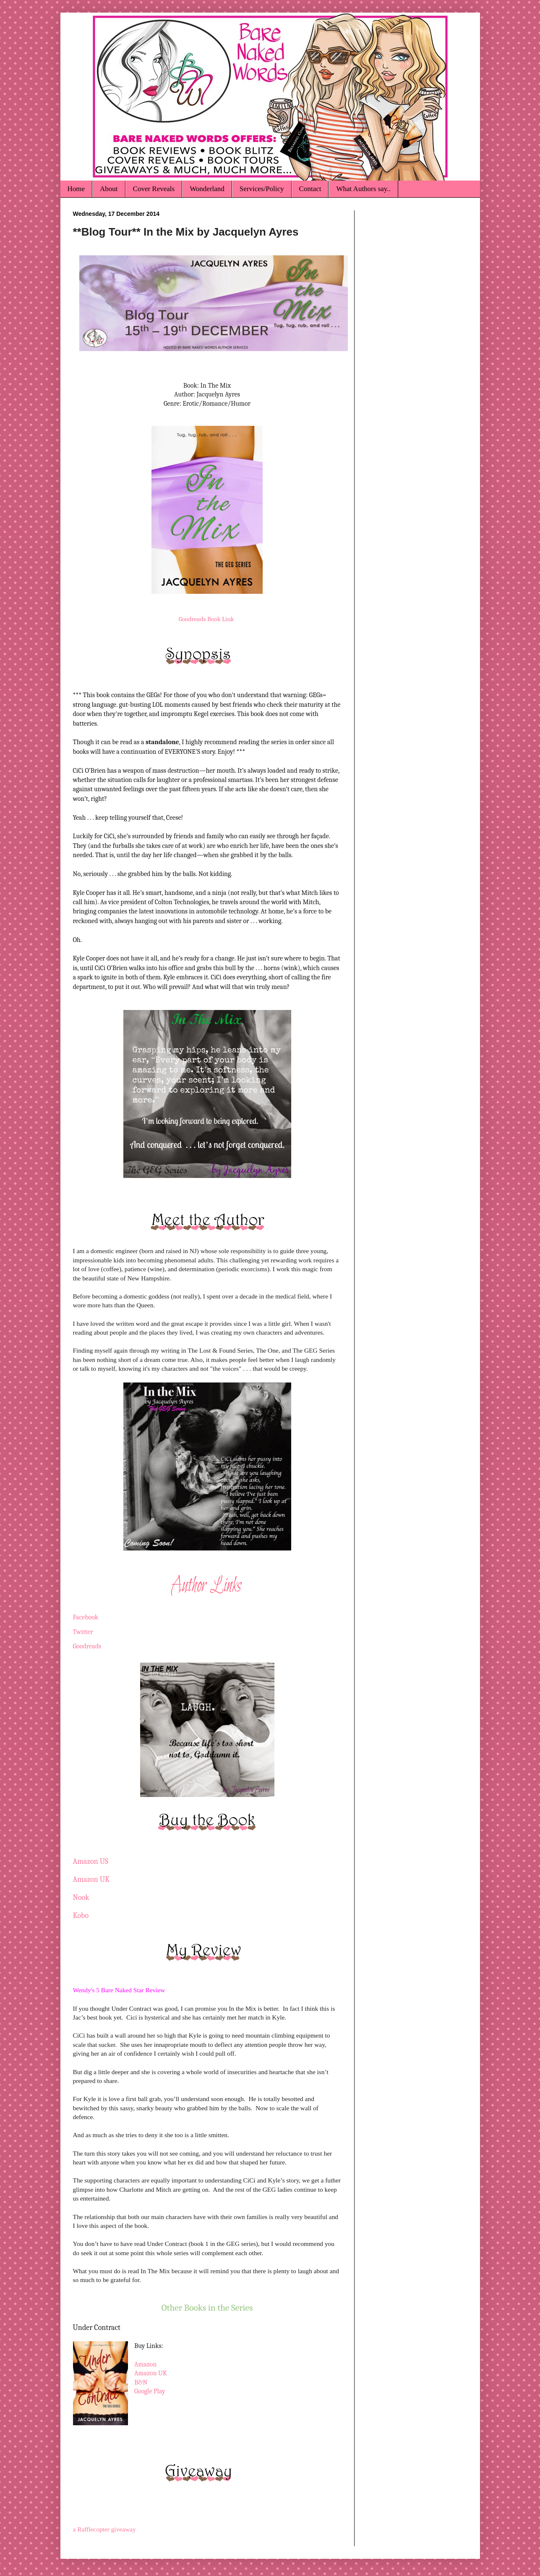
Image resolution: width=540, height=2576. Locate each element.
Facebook (86, 1617)
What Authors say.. (363, 189)
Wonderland (207, 189)
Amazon (145, 2364)
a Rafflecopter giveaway (104, 2529)
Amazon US (91, 1861)
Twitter (83, 1632)
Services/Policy (262, 189)
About (109, 189)
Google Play (149, 2391)
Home (76, 189)
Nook (81, 1897)
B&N (140, 2382)
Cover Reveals (154, 189)
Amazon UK (91, 1879)
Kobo (81, 1915)
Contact (310, 189)
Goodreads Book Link (206, 619)
